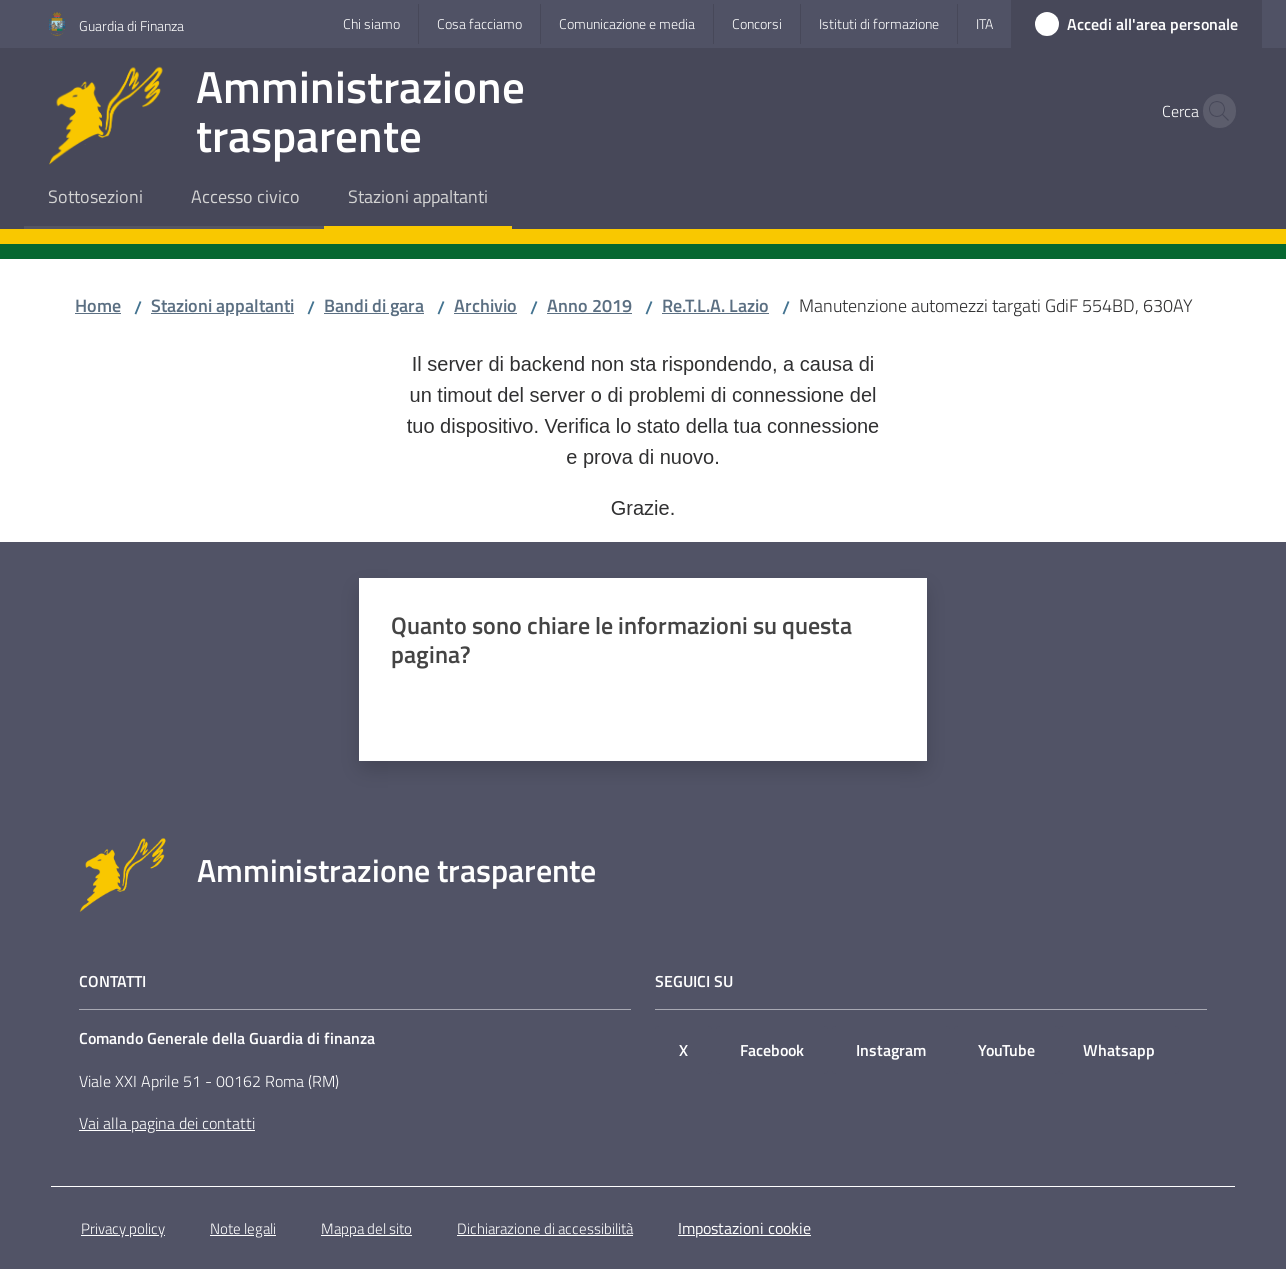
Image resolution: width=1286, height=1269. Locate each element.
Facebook (772, 1050)
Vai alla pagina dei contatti (167, 1123)
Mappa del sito (366, 1228)
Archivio (485, 305)
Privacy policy (123, 1228)
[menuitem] (95, 198)
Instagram (891, 1050)
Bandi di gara (374, 305)
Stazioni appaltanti (222, 305)
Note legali (243, 1228)
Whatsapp (1119, 1050)
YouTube (1006, 1050)
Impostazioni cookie (744, 1228)
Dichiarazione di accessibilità (545, 1228)
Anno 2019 (589, 305)
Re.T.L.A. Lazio (715, 305)
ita (984, 23)
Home (98, 305)
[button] (1214, 111)
